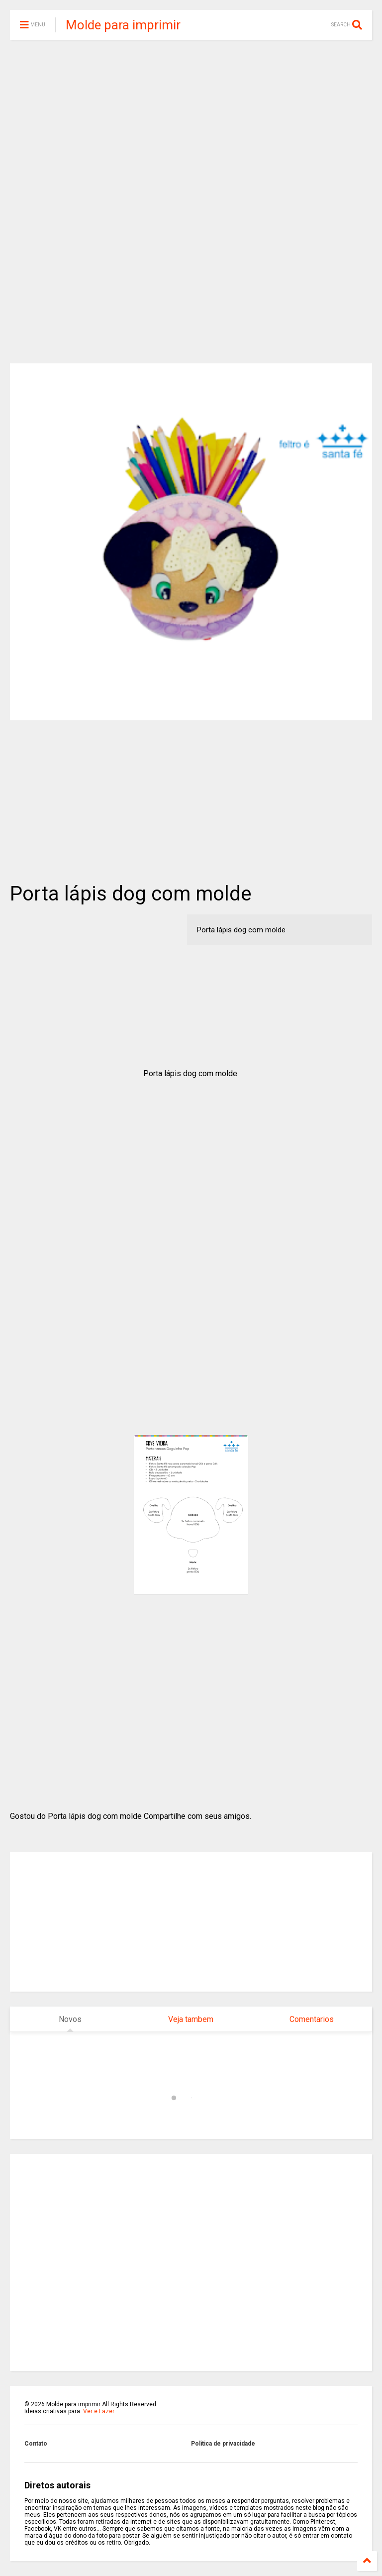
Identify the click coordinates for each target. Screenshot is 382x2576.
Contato (35, 2443)
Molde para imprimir (123, 24)
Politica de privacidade (223, 2443)
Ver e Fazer (98, 2411)
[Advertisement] (191, 124)
